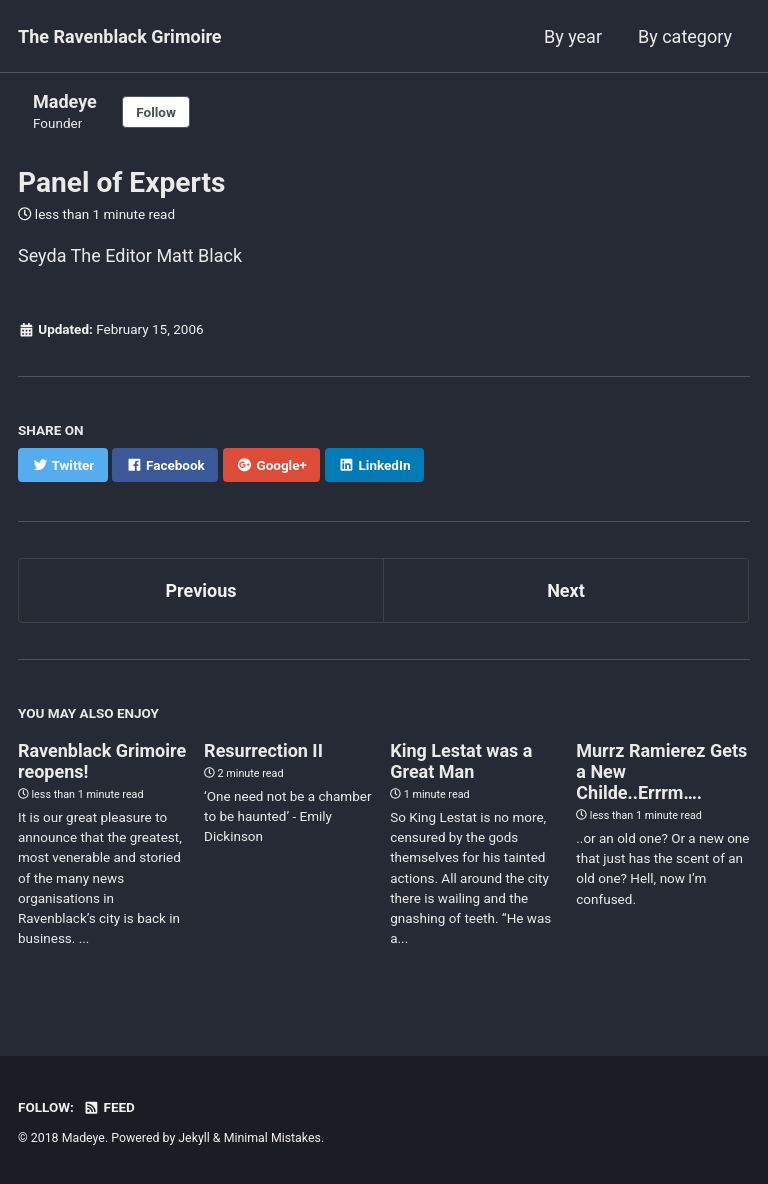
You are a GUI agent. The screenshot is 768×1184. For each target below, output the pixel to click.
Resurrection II (263, 750)
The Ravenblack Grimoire (120, 36)
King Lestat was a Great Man (461, 761)
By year (573, 36)
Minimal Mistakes (272, 1138)
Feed (109, 1107)
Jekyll (194, 1138)
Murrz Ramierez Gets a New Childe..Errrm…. (661, 771)
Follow (156, 112)
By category (685, 36)
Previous (201, 590)
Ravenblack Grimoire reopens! (102, 761)
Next (566, 590)
